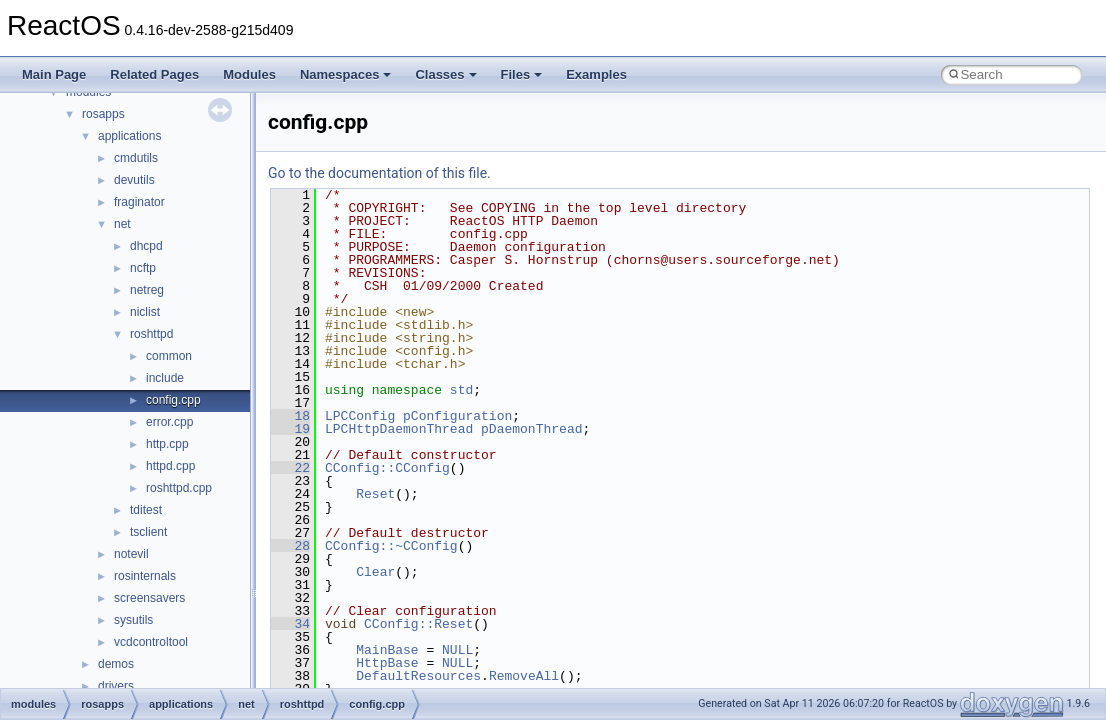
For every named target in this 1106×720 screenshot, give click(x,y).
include (165, 378)
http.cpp (167, 444)
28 (290, 546)
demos (116, 664)
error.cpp (169, 422)
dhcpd (146, 246)
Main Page (54, 74)
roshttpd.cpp (179, 488)
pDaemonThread (531, 429)
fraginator (139, 202)
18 (290, 416)
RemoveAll (524, 676)
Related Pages (154, 74)
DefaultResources (418, 676)
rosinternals (145, 576)
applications (129, 136)
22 (290, 468)
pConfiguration (457, 416)
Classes (445, 74)
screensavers (149, 598)
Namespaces (346, 74)
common (169, 356)
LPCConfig (360, 416)
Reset (375, 494)
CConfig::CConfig (387, 468)
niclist (145, 312)
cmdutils (136, 158)
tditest (146, 510)
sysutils (133, 620)
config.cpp (173, 400)
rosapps (103, 114)
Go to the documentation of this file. (379, 173)
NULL (457, 650)
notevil (131, 554)
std (461, 390)
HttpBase (387, 663)
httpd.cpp (170, 466)
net (122, 224)
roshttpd (151, 334)
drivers (116, 686)
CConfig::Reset (418, 624)
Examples (596, 74)
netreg (147, 290)
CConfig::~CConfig (391, 546)
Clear (375, 572)
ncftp (143, 268)
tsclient (148, 532)
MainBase (387, 650)
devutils (134, 180)
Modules (249, 74)
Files (522, 74)
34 (290, 624)
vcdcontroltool (151, 642)
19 (290, 429)
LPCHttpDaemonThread (399, 429)
